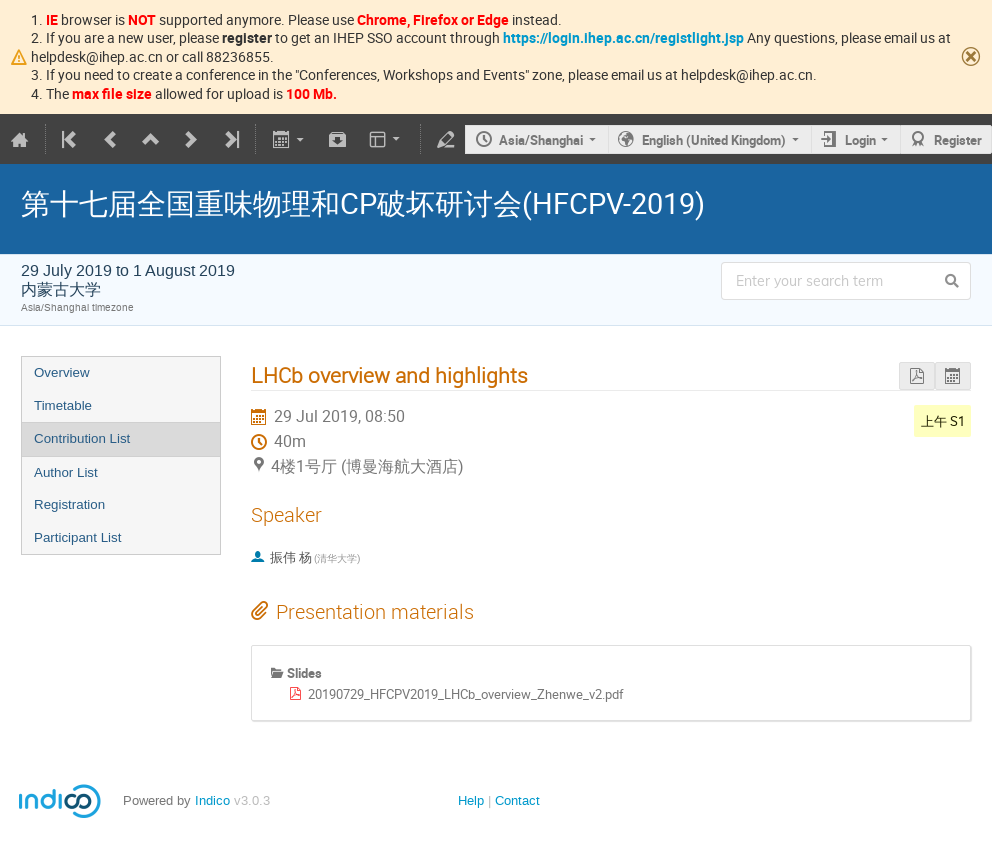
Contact (517, 800)
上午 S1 (943, 421)
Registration (69, 504)
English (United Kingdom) (714, 140)
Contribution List (82, 438)
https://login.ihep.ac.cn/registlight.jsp (623, 37)
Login (860, 140)
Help (471, 800)
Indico (212, 800)
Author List (66, 472)
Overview (62, 372)
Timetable (63, 405)
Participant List (77, 537)
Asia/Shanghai (541, 140)
